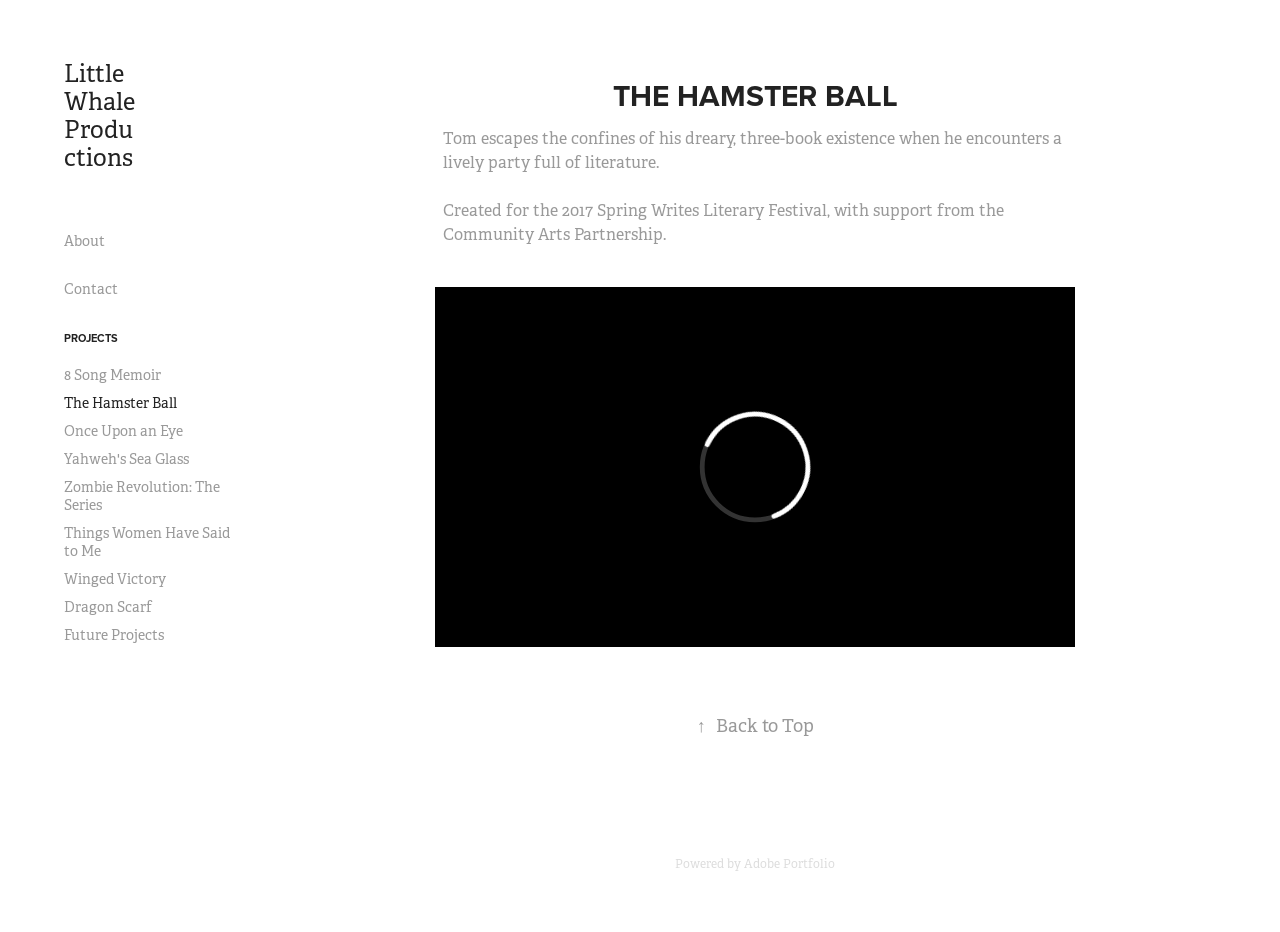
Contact (91, 289)
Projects (91, 338)
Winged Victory (115, 579)
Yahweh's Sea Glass (126, 459)
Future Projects (114, 635)
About (84, 241)
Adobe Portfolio (789, 864)
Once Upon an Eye (123, 431)
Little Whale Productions (102, 116)
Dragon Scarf (108, 607)
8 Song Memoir (112, 375)
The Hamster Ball (120, 403)
